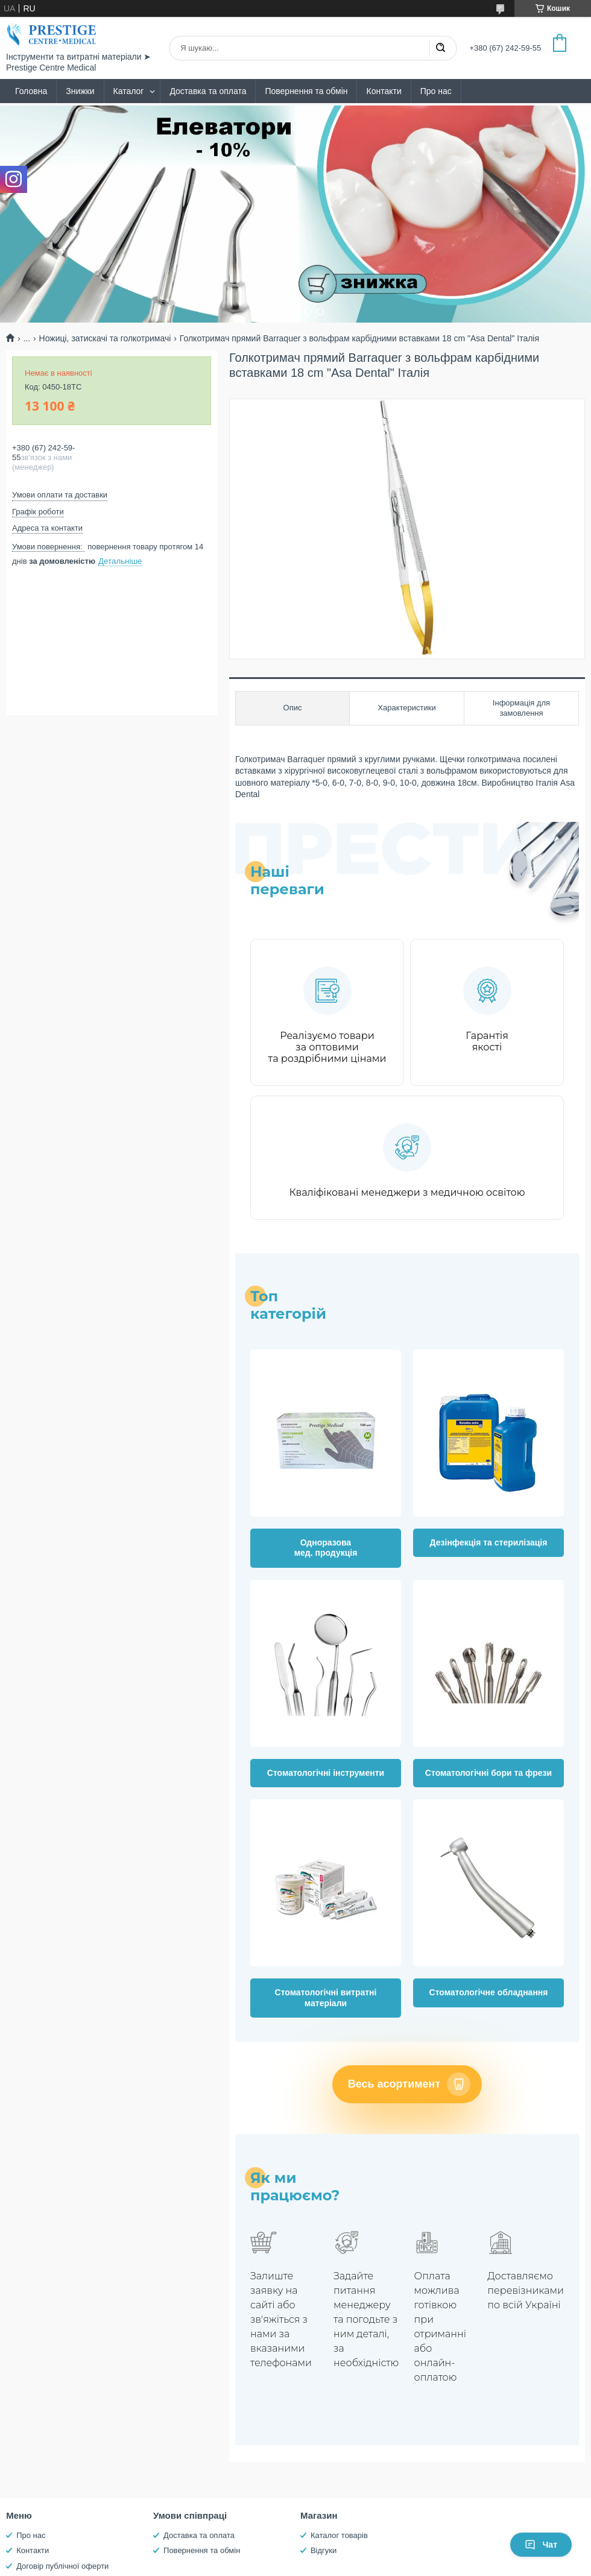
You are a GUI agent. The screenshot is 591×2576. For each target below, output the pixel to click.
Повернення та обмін (306, 91)
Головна (31, 91)
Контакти (383, 91)
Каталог (128, 91)
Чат (541, 2544)
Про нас (436, 91)
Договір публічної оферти (62, 2566)
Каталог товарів (339, 2535)
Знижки (80, 91)
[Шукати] (440, 48)
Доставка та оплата (207, 91)
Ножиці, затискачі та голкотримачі (105, 338)
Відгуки (324, 2550)
